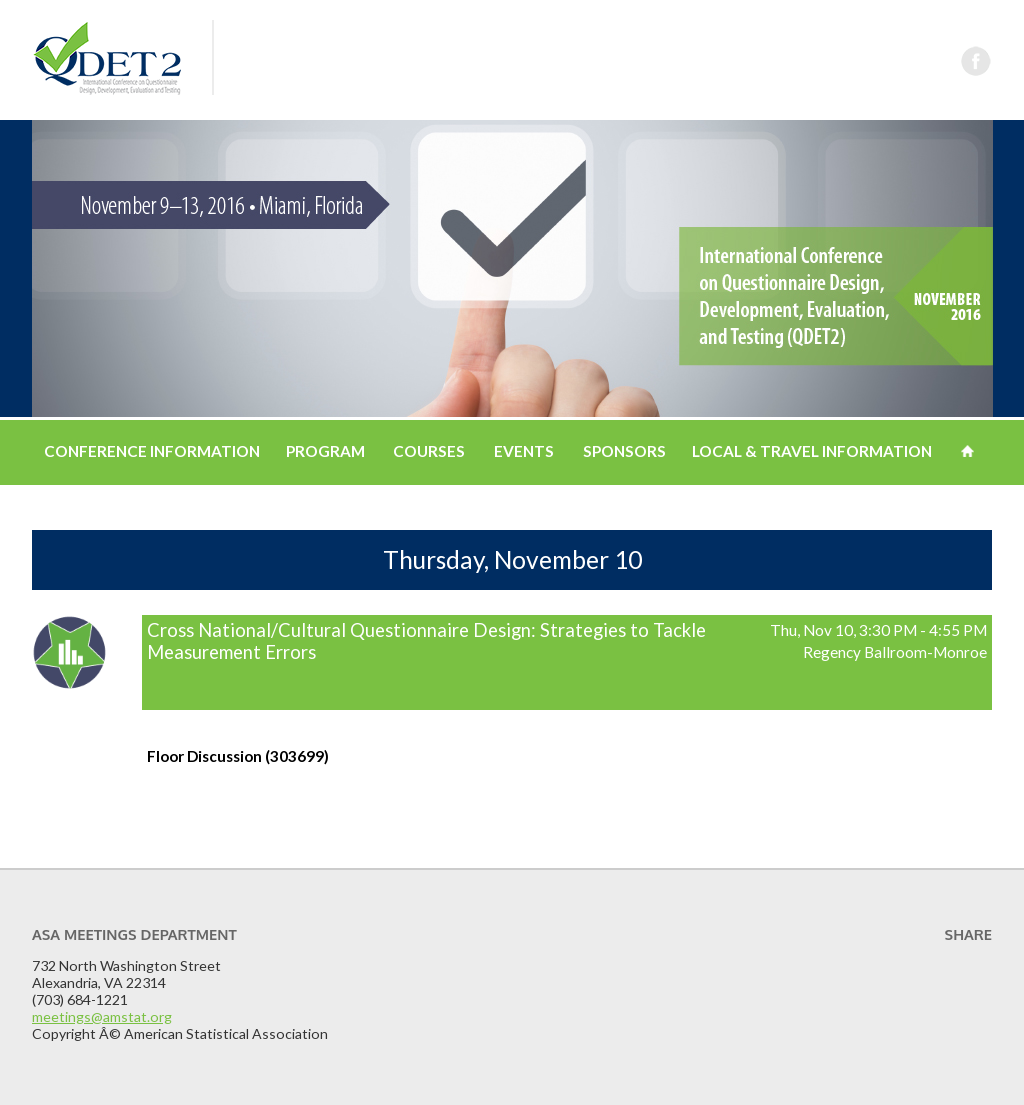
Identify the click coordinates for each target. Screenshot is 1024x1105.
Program (325, 451)
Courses (429, 451)
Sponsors (624, 451)
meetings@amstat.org (102, 1016)
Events (524, 451)
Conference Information (152, 451)
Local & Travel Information (812, 451)
